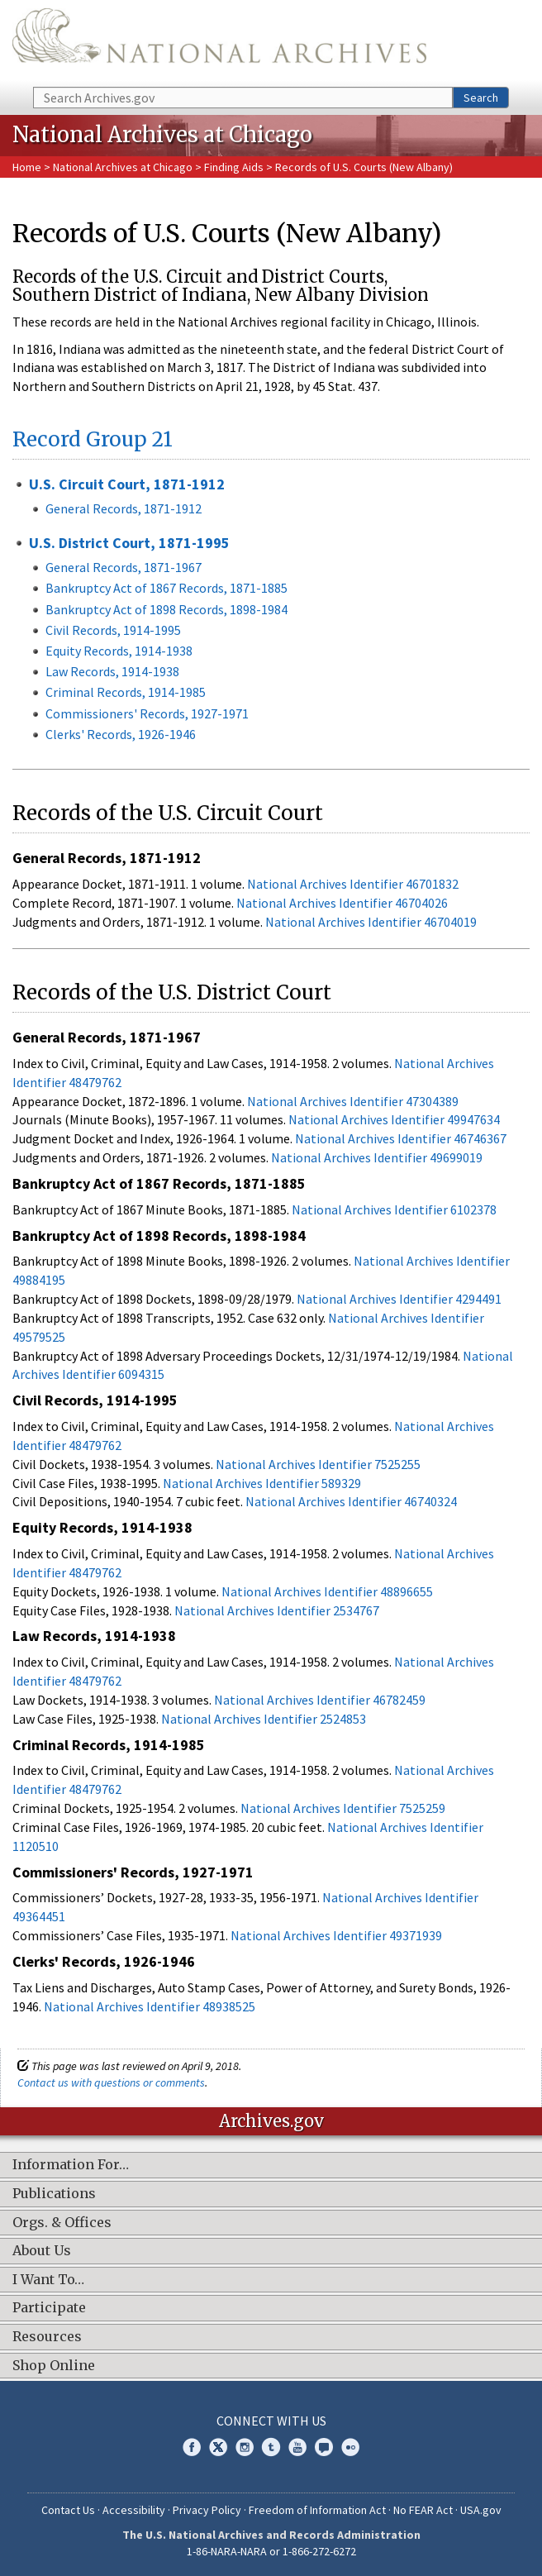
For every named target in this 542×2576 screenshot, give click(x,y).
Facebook (192, 2447)
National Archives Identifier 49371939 (336, 1935)
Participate (49, 2308)
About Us (41, 2251)
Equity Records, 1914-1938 (119, 650)
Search (481, 97)
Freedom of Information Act (317, 2509)
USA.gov (481, 2509)
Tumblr (271, 2447)
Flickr (350, 2447)
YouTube (297, 2447)
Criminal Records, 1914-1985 (125, 692)
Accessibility (133, 2509)
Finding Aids (234, 167)
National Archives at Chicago (123, 167)
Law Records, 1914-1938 (112, 671)
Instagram (244, 2447)
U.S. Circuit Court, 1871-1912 (127, 484)
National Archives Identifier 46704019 (371, 922)
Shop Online (53, 2366)
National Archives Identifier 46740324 (351, 1501)
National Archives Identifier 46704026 (342, 902)
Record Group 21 (92, 439)
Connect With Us (271, 2420)
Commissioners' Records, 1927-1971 (147, 713)
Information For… (70, 2165)
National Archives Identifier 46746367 (400, 1138)
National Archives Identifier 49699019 (377, 1157)
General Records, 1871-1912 (123, 508)
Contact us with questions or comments (111, 2082)
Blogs (324, 2447)
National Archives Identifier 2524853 (263, 1718)
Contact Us (68, 2509)
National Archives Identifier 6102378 (394, 1209)
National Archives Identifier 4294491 (399, 1298)
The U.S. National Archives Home (219, 42)
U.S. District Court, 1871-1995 (129, 542)
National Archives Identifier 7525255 (318, 1464)
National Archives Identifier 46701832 (353, 883)
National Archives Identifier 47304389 (353, 1101)
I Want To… (48, 2280)
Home (26, 167)
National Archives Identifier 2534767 (276, 1610)
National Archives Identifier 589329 (262, 1483)
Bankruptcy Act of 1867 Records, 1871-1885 (166, 588)
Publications (54, 2194)
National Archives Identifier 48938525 (149, 2006)
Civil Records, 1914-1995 (113, 630)
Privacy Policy (207, 2509)
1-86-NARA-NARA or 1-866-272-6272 (271, 2551)
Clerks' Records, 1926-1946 (120, 734)
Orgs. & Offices (62, 2223)
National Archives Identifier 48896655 (327, 1591)
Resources (47, 2337)
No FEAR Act (423, 2509)
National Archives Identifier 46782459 (320, 1699)
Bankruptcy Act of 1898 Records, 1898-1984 (166, 609)
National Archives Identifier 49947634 (394, 1119)
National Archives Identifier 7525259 (342, 1808)
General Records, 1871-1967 (123, 567)
